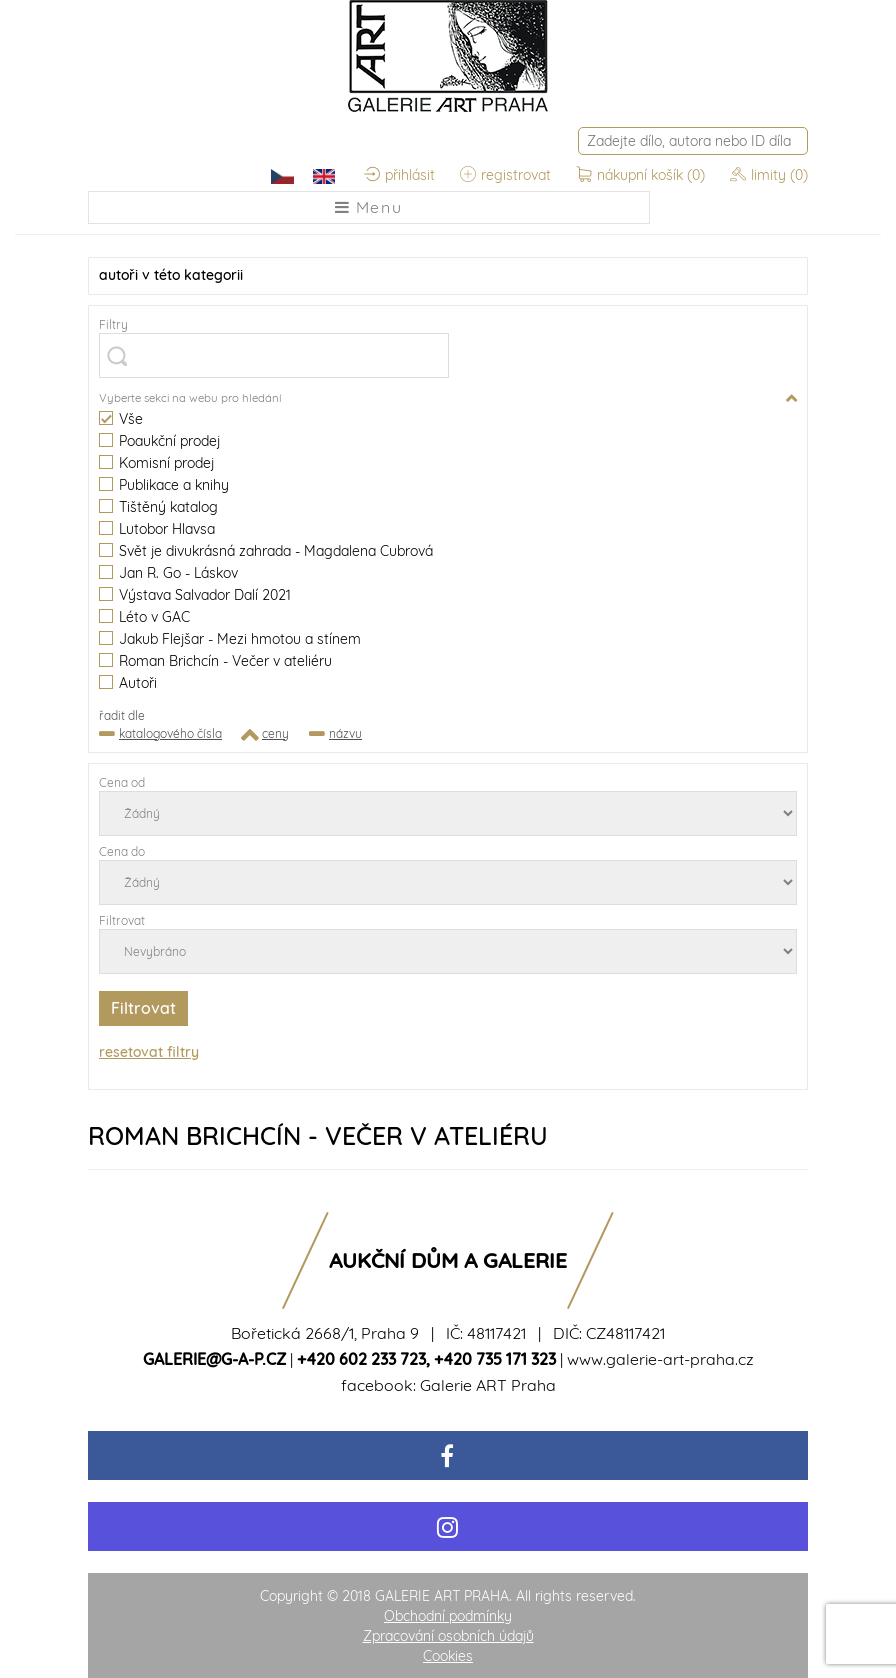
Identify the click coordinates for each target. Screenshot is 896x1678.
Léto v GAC (144, 617)
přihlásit (399, 175)
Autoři (128, 683)
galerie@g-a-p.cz (214, 1359)
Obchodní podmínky (448, 1616)
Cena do (122, 851)
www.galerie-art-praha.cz (660, 1359)
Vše (121, 419)
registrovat (505, 175)
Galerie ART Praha (488, 1385)
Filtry (113, 324)
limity (769, 175)
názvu (345, 733)
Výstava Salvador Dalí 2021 (195, 595)
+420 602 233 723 (361, 1359)
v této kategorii (171, 275)
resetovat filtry (149, 1052)
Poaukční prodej (159, 441)
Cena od (122, 782)
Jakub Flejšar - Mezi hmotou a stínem (230, 639)
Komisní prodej (156, 463)
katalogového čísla (170, 733)
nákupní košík (642, 175)
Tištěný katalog (158, 507)
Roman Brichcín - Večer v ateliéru (215, 661)
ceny (275, 733)
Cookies (448, 1656)
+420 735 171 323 (495, 1359)
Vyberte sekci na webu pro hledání (190, 397)
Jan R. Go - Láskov (168, 573)
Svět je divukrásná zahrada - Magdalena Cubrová (266, 551)
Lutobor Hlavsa (157, 529)
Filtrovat (122, 920)
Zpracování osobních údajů (448, 1636)
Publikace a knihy (164, 485)
